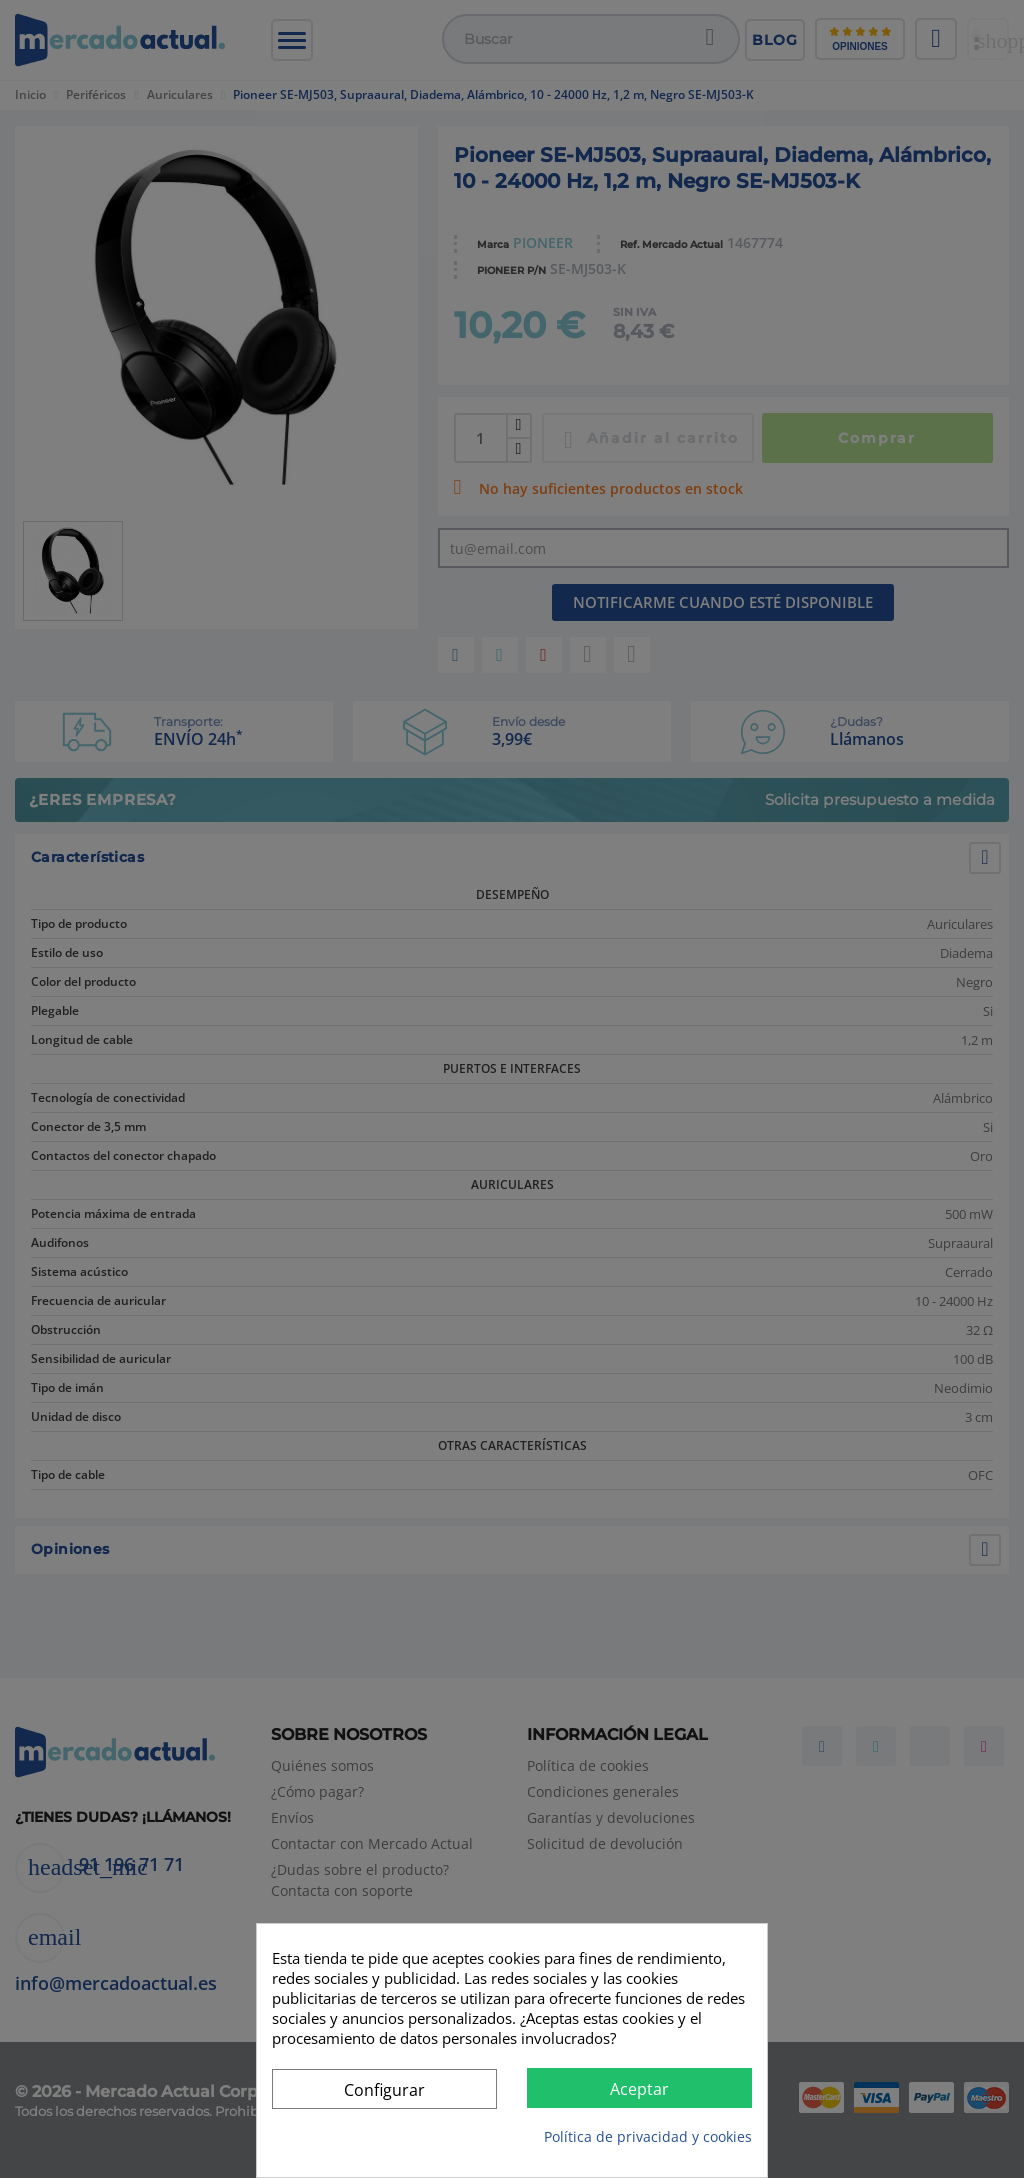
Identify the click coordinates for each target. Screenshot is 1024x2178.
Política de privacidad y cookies (648, 2136)
